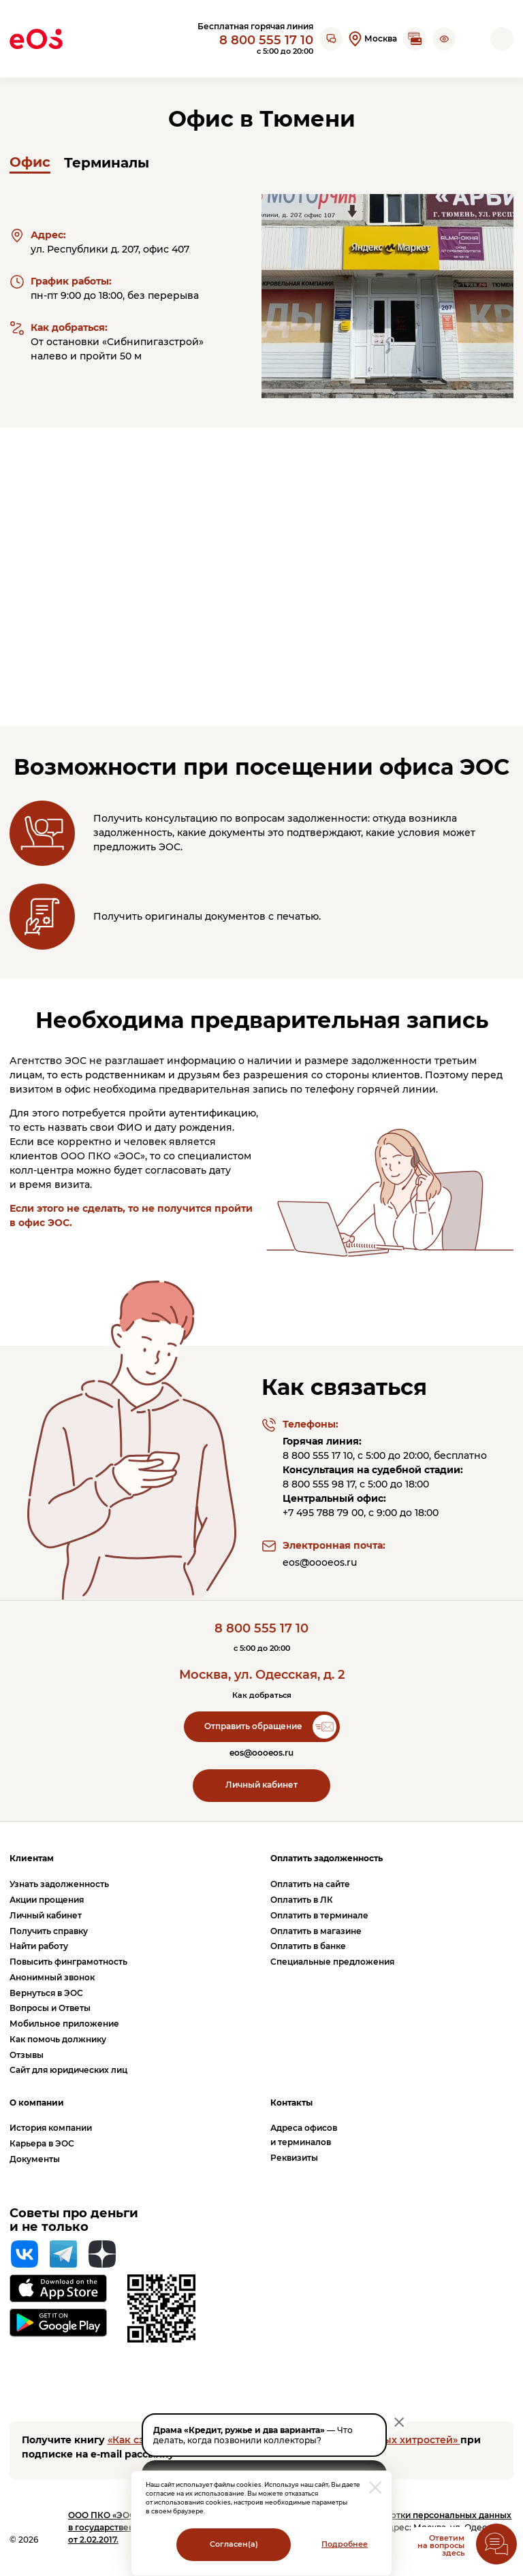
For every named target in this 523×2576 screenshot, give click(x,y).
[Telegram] (63, 2254)
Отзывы (27, 2055)
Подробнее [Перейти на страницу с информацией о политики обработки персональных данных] (344, 2544)
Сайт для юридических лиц (68, 2070)
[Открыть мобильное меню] (501, 38)
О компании (37, 2102)
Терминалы (106, 163)
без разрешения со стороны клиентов (321, 1075)
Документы (35, 2159)
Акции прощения (47, 1900)
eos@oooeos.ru (320, 1562)
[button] (444, 38)
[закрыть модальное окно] (375, 2487)
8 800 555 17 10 (266, 39)
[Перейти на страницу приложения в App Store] (58, 2288)
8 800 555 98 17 (319, 1484)
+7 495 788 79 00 (323, 1513)
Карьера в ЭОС (42, 2143)
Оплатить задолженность (326, 1858)
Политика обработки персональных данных (415, 2515)
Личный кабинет (261, 1785)
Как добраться (261, 1695)
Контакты (291, 2102)
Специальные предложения (332, 1962)
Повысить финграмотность (68, 1962)
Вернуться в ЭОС (46, 1993)
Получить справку (49, 1931)
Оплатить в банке (308, 1946)
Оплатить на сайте (310, 1884)
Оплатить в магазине (316, 1931)
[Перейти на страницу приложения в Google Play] (58, 2322)
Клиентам (32, 1858)
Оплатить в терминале (319, 1915)
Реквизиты (294, 2158)
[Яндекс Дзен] (102, 2254)
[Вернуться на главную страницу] (36, 39)
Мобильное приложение (64, 2023)
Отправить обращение (253, 1726)
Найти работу (39, 1946)
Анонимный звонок (52, 1977)
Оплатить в (301, 1900)
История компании (51, 2128)
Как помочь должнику (58, 2039)
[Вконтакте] (24, 2254)
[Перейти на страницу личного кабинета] (472, 38)
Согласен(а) (234, 2544)
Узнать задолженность (59, 1884)
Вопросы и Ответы (50, 2008)
